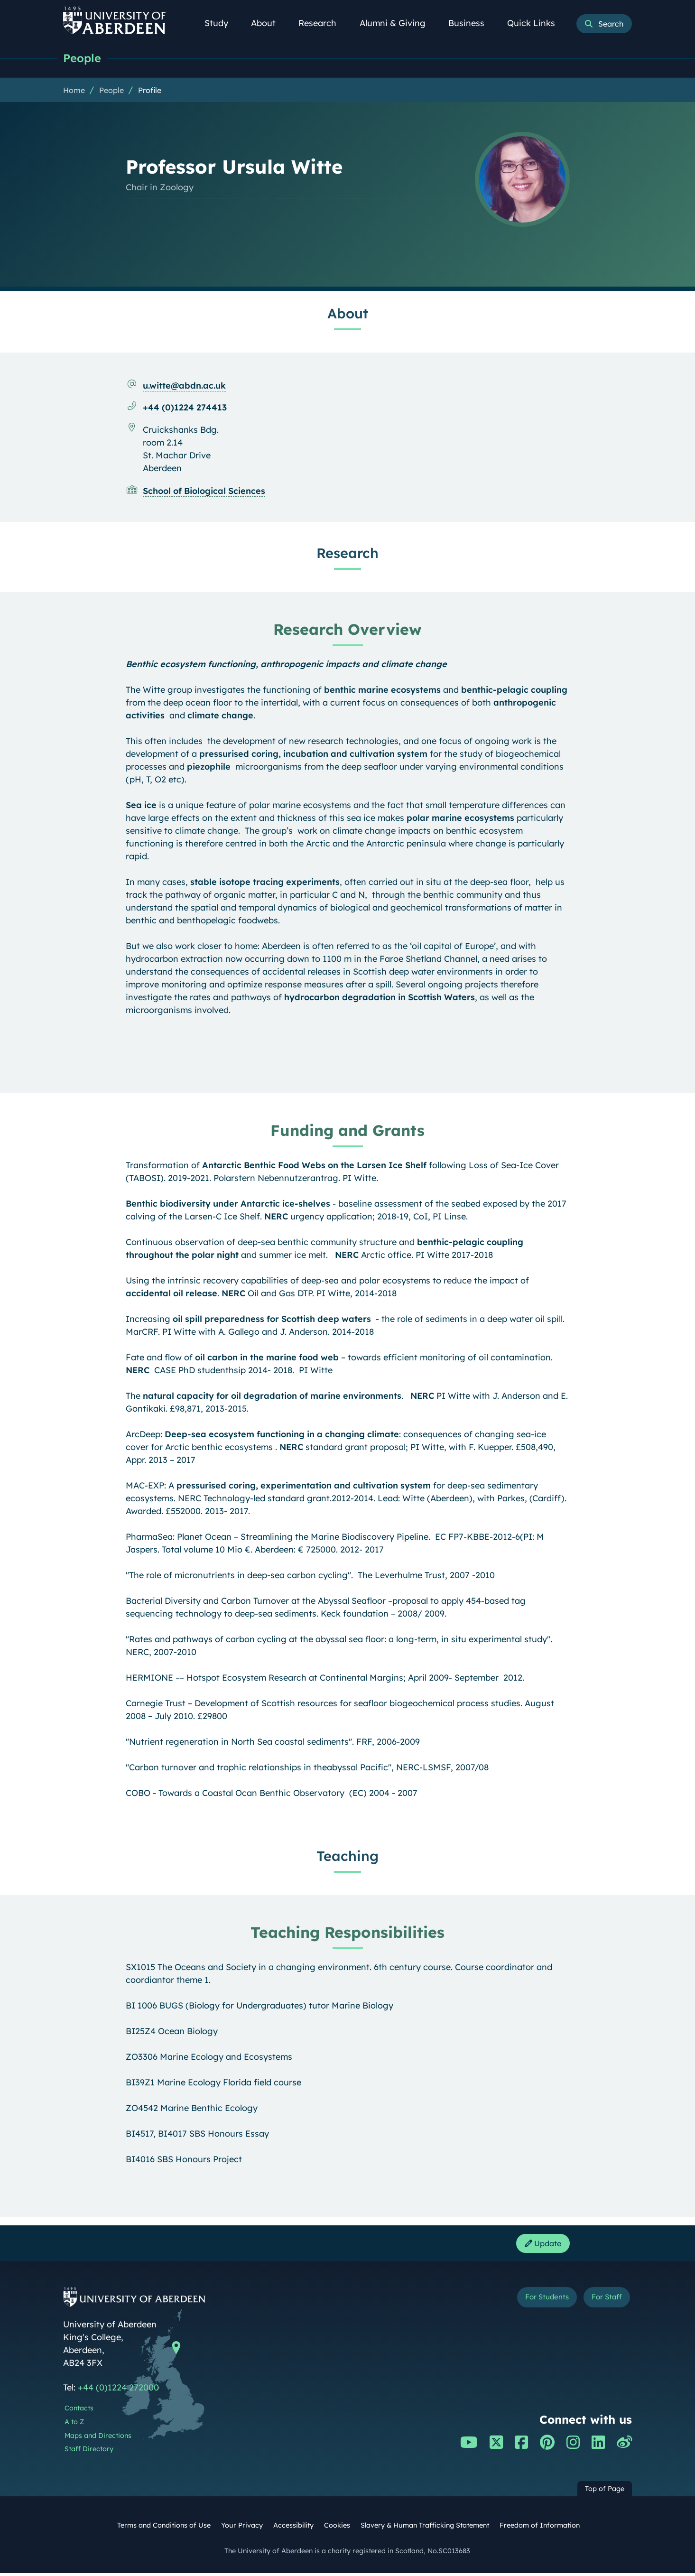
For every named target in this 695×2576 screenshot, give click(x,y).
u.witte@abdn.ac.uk (184, 386)
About (268, 23)
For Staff (602, 2301)
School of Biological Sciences (204, 491)
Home (74, 90)
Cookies (337, 2528)
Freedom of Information (540, 2528)
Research (322, 23)
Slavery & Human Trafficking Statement (425, 2528)
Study (221, 23)
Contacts (79, 2411)
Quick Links (536, 23)
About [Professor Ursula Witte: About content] (347, 313)
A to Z (74, 2424)
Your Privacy (242, 2528)
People (83, 58)
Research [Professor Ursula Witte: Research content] (347, 553)
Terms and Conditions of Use (164, 2528)
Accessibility (293, 2528)
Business (471, 23)
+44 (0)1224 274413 (185, 407)
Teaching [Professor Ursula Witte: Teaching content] (347, 1856)
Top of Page (604, 2491)
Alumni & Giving (398, 23)
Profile (149, 90)
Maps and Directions (98, 2438)
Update (539, 2245)
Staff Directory (89, 2451)
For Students (532, 2301)
